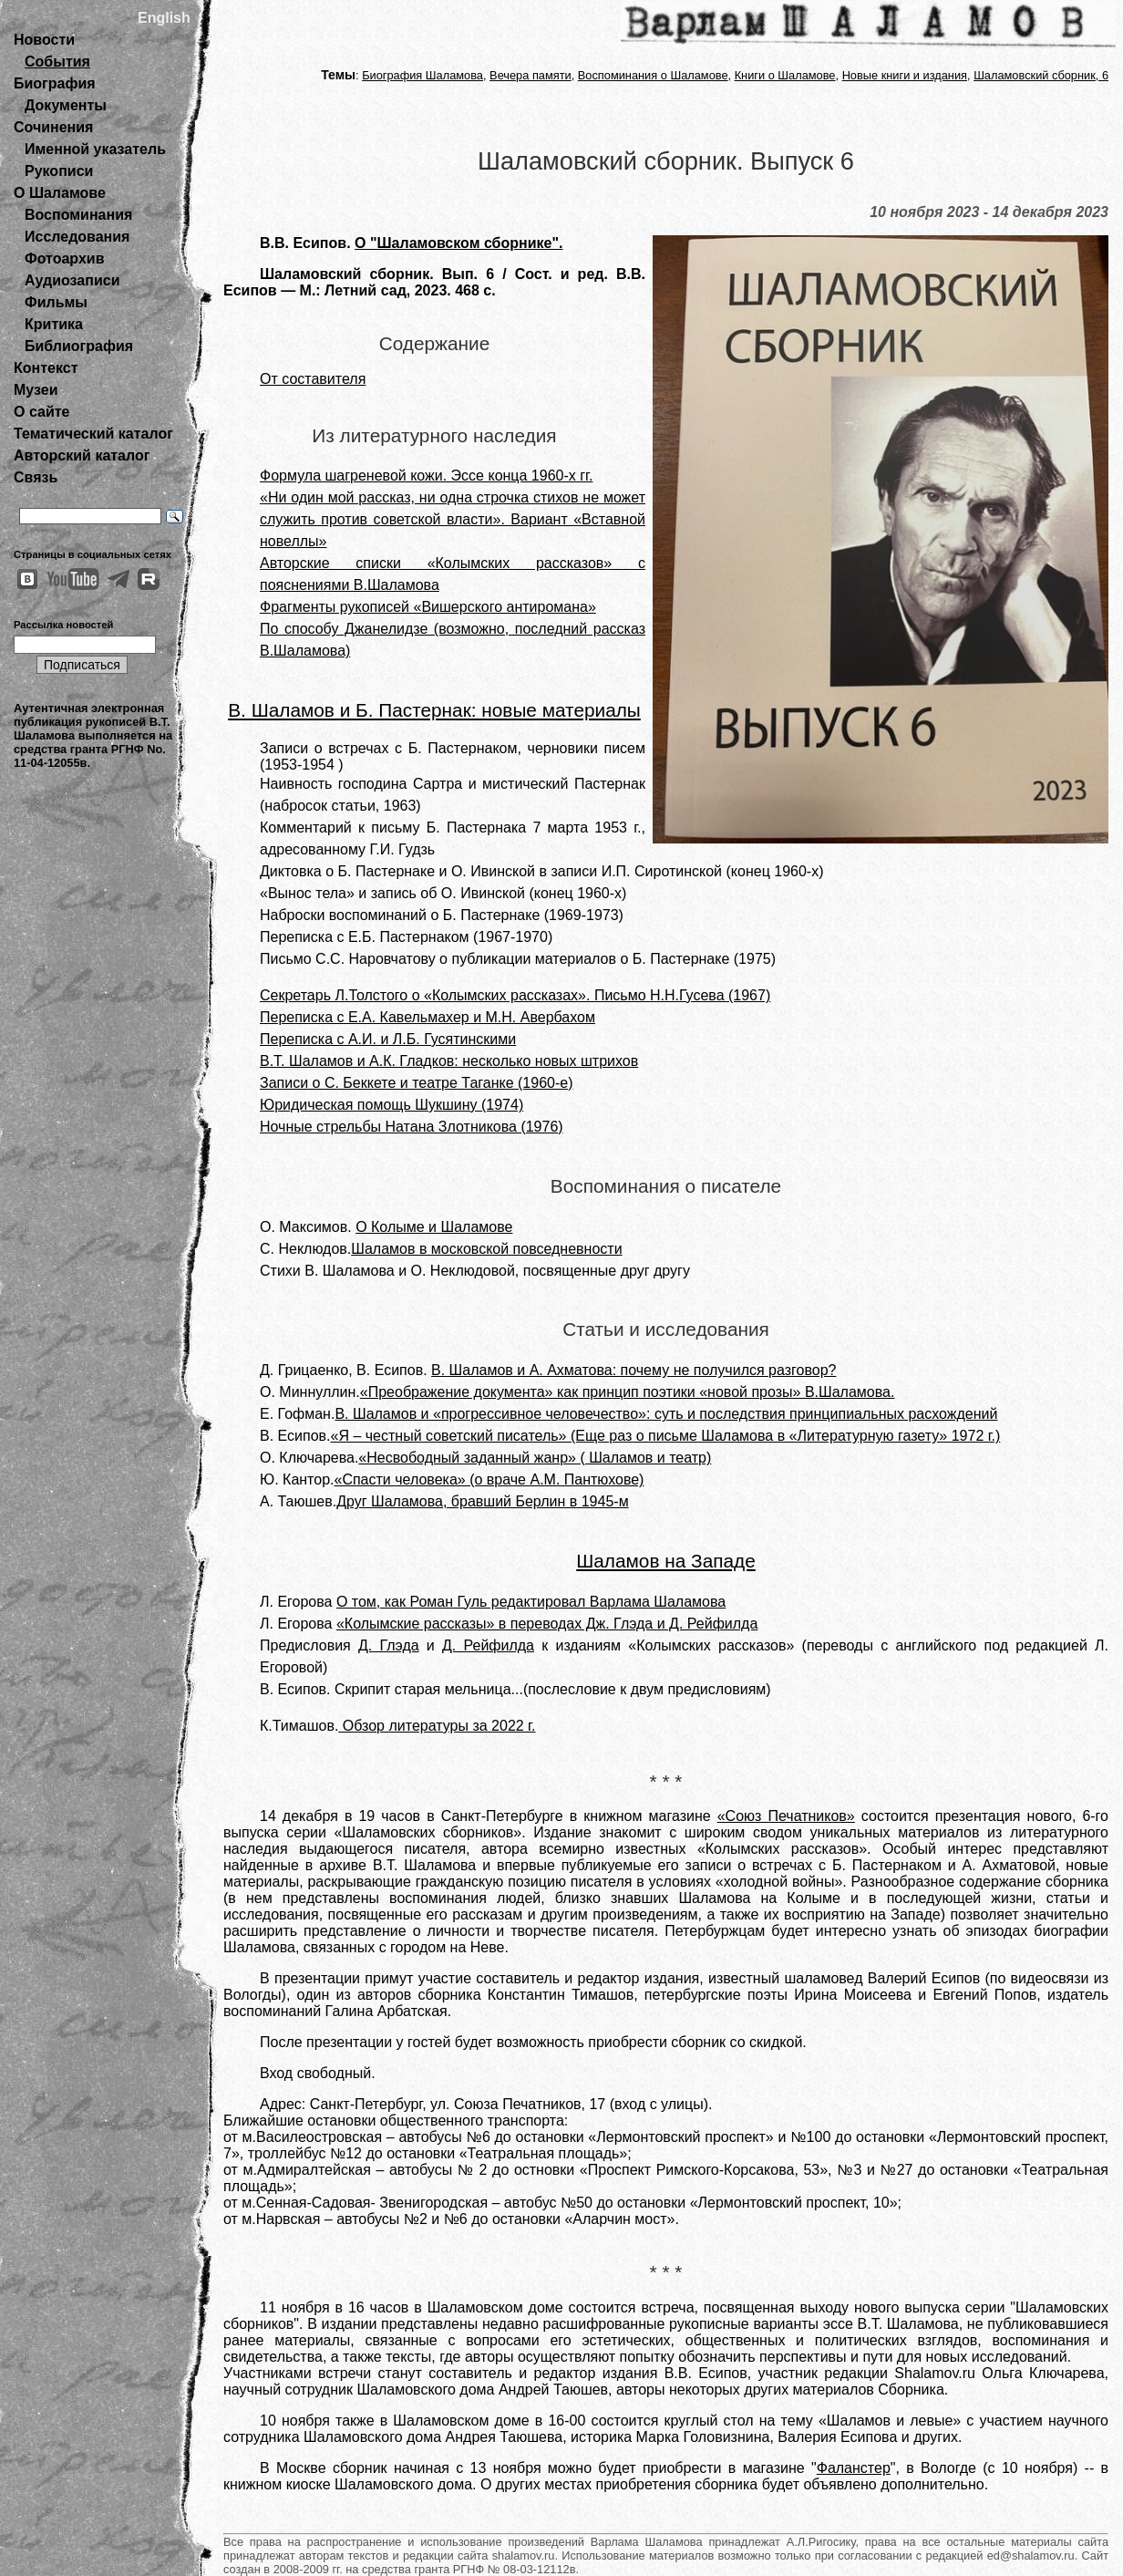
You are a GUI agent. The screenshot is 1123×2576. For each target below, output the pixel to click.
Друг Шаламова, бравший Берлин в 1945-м (482, 1501)
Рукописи (59, 171)
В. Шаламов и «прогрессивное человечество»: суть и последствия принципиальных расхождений (666, 1414)
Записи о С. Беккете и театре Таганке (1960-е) (416, 1083)
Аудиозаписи (72, 280)
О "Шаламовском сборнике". (458, 243)
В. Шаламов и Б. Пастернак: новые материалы (434, 709)
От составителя (313, 379)
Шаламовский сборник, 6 (1041, 75)
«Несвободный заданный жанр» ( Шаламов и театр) (534, 1457)
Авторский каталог (81, 455)
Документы (66, 105)
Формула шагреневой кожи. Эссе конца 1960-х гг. (426, 475)
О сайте (41, 411)
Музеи (36, 390)
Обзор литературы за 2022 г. (436, 1725)
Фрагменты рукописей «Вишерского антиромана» (428, 607)
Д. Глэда (388, 1645)
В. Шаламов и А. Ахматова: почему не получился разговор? (633, 1370)
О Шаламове (60, 193)
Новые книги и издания (904, 75)
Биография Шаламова (422, 75)
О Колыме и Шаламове (433, 1227)
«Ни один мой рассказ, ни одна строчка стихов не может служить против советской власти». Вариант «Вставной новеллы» (452, 519)
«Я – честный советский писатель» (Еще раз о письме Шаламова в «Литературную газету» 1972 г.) (666, 1435)
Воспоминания (78, 214)
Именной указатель (95, 149)
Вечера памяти (530, 75)
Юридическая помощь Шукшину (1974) (391, 1104)
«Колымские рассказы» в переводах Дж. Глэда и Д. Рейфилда (546, 1623)
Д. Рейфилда (488, 1645)
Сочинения (53, 127)
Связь (35, 477)
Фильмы (56, 302)
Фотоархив (64, 258)
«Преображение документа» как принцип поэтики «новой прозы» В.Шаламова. (627, 1392)
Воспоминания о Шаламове (653, 75)
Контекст (45, 368)
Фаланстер (854, 2468)
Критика (54, 324)
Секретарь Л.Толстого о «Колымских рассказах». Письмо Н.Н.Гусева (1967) (515, 995)
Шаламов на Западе (666, 1560)
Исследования (77, 236)
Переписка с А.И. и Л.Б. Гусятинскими (388, 1039)
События (57, 61)
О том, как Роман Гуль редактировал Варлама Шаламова (531, 1601)
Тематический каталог (93, 433)
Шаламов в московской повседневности (486, 1249)
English (164, 18)
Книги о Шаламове (785, 75)
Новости (44, 39)
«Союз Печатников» (786, 1816)
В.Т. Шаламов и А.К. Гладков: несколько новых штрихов (449, 1061)
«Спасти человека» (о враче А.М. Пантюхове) (489, 1479)
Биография (55, 83)
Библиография (79, 346)
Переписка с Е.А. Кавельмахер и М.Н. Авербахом (427, 1017)
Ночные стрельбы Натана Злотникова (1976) (411, 1126)
